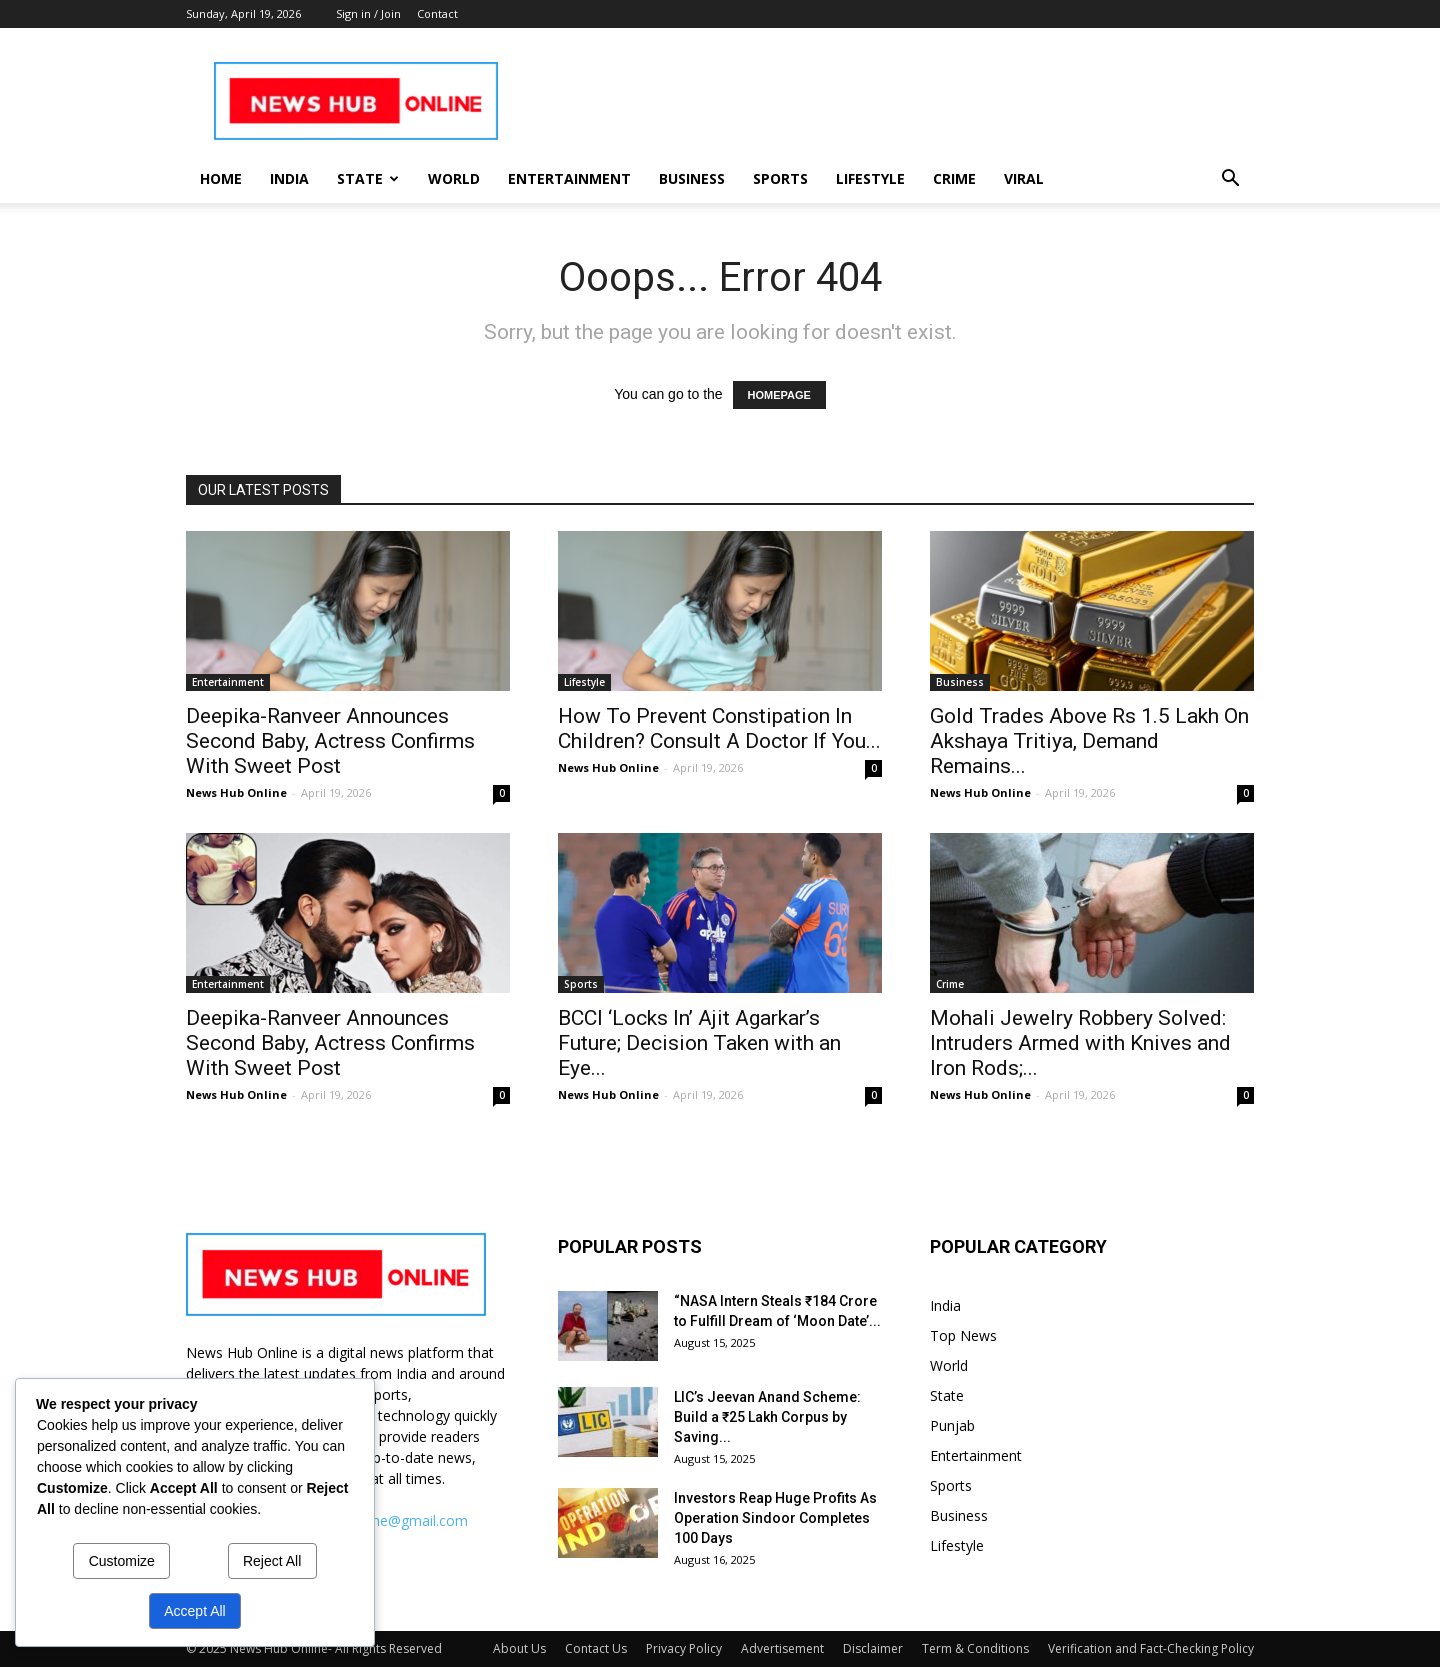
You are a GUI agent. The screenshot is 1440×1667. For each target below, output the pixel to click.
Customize (122, 1561)
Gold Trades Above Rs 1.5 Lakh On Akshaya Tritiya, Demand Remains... (1089, 741)
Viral (1024, 178)
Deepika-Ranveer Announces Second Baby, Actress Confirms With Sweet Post (330, 741)
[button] (1230, 180)
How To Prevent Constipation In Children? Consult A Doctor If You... (719, 728)
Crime (954, 178)
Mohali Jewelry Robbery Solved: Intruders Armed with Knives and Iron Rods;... (1080, 1043)
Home (221, 178)
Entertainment (569, 178)
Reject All (272, 1561)
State (368, 178)
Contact (437, 13)
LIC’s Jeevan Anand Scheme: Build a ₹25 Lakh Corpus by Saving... (767, 1417)
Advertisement (782, 1648)
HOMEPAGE (779, 395)
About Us (519, 1648)
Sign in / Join (368, 13)
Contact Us (596, 1648)
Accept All (194, 1611)
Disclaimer (873, 1648)
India (289, 178)
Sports (780, 178)
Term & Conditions (975, 1648)
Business (692, 178)
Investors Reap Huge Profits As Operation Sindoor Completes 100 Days (775, 1518)
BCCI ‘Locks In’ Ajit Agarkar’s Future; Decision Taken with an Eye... (699, 1043)
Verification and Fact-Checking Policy (1151, 1648)
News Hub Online (236, 792)
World (454, 178)
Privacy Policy (684, 1648)
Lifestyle (870, 178)
